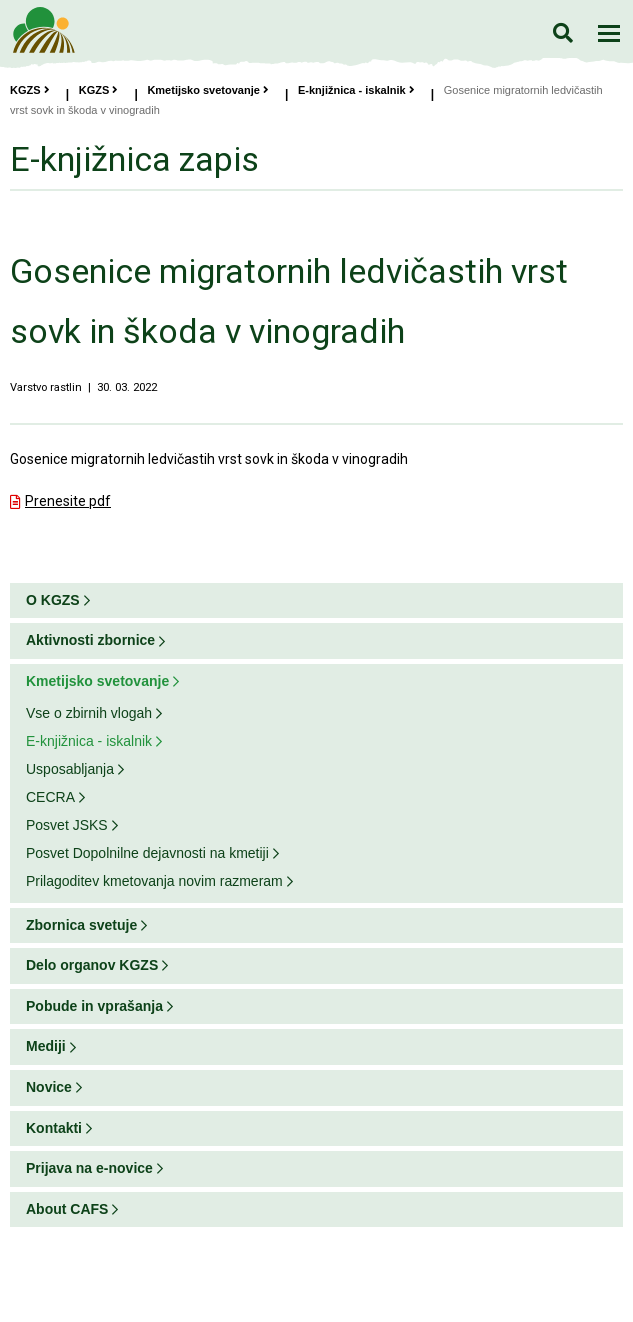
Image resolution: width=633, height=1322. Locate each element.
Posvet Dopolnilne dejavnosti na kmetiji (147, 853)
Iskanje (562, 32)
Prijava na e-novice (89, 1168)
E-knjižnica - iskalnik (356, 90)
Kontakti (54, 1128)
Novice (49, 1087)
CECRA (50, 797)
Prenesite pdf (68, 501)
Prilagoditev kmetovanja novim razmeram (154, 881)
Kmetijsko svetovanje (208, 90)
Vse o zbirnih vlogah (89, 713)
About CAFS (67, 1209)
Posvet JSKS (67, 825)
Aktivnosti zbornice (90, 640)
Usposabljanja (70, 769)
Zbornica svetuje (81, 925)
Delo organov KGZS (92, 965)
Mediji (46, 1046)
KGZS (30, 90)
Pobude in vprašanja (94, 1006)
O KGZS (53, 600)
